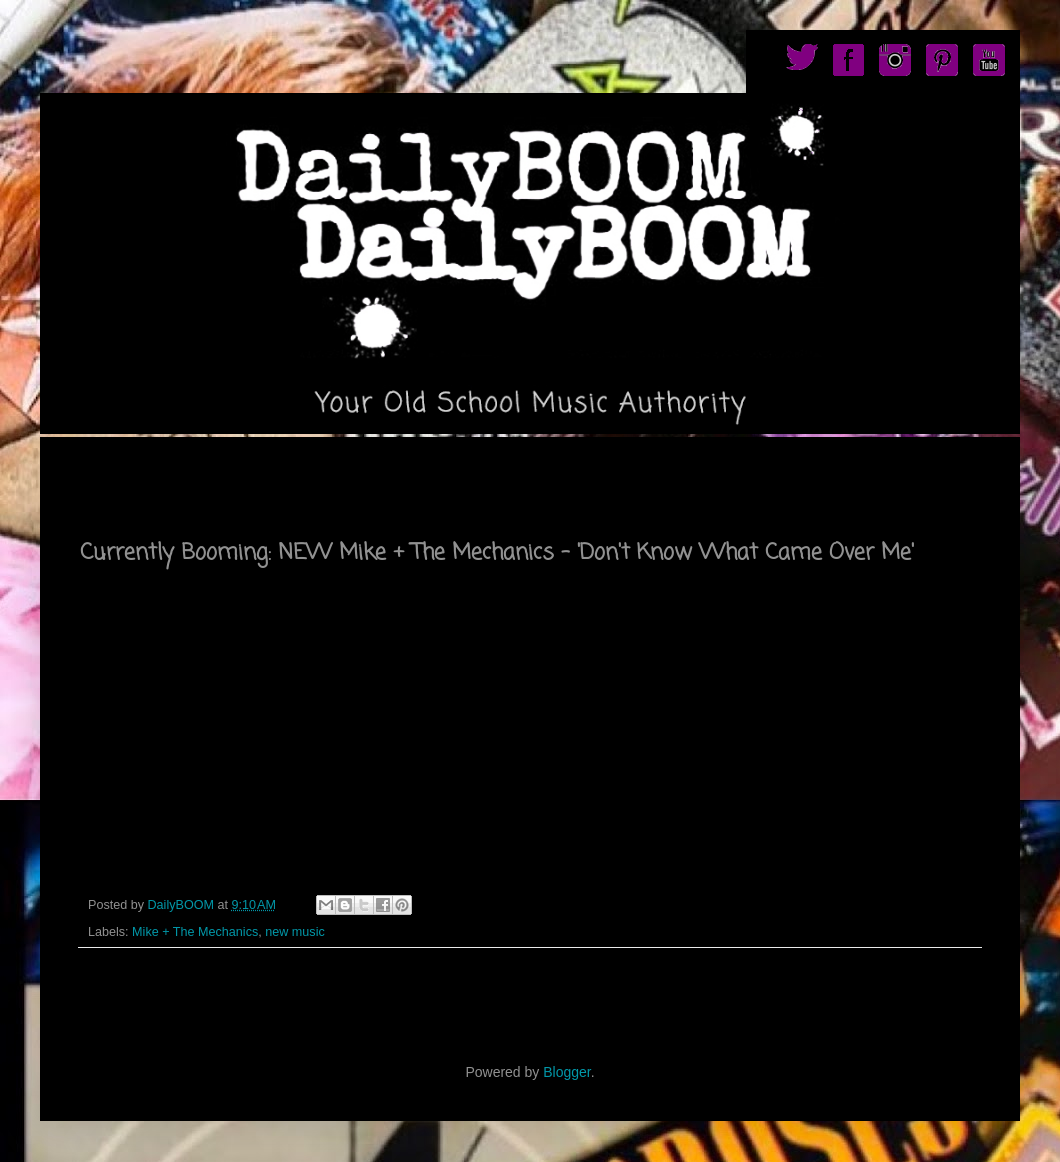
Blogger (566, 1072)
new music (295, 932)
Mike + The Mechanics (195, 932)
